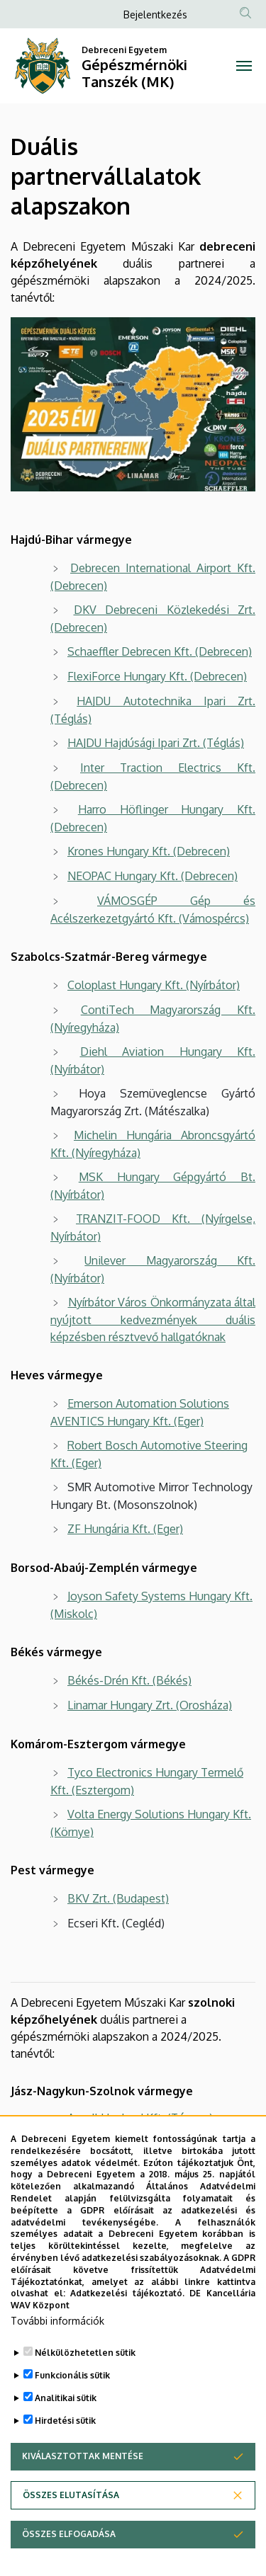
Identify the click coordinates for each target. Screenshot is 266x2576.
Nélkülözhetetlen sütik (85, 2395)
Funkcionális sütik (72, 2417)
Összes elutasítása (71, 2537)
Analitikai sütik (65, 2440)
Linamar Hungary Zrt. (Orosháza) (149, 1705)
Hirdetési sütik (65, 2463)
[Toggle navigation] (244, 65)
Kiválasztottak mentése (82, 2498)
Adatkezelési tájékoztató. (127, 2335)
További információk (57, 2363)
